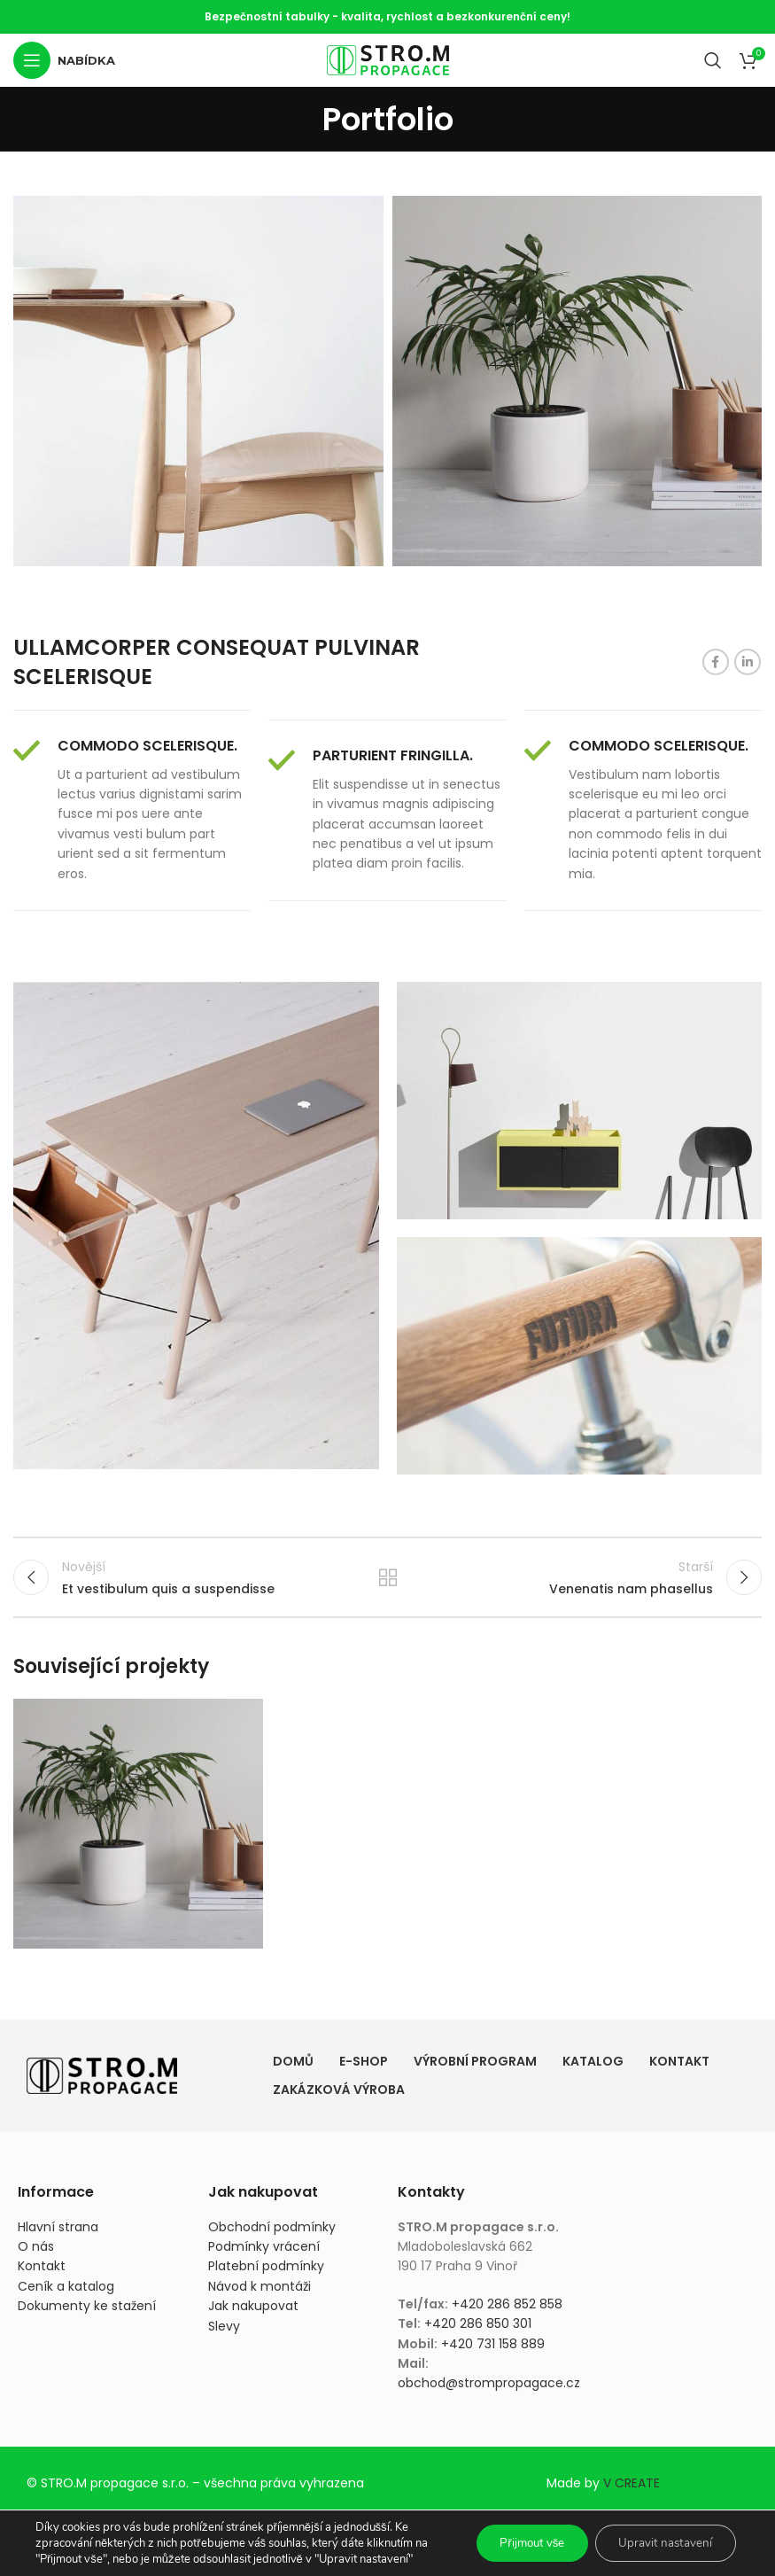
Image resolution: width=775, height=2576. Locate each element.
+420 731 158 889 (493, 2351)
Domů (293, 2069)
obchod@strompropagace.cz (489, 2391)
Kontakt (679, 2069)
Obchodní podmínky (272, 2234)
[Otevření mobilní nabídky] (64, 60)
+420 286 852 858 (507, 2312)
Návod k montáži (259, 2294)
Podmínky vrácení (264, 2254)
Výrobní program (475, 2069)
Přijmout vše (519, 2542)
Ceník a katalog (66, 2294)
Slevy (224, 2333)
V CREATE (631, 2491)
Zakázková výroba (339, 2097)
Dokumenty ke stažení (87, 2314)
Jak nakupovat (253, 2314)
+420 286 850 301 (477, 2331)
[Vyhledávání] (713, 60)
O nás (36, 2254)
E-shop (363, 2069)
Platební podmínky (266, 2274)
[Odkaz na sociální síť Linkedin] (747, 662)
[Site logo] (388, 59)
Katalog (593, 2069)
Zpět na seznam (387, 1581)
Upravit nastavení (661, 2542)
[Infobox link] (132, 810)
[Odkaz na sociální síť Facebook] (715, 662)
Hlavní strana (58, 2234)
